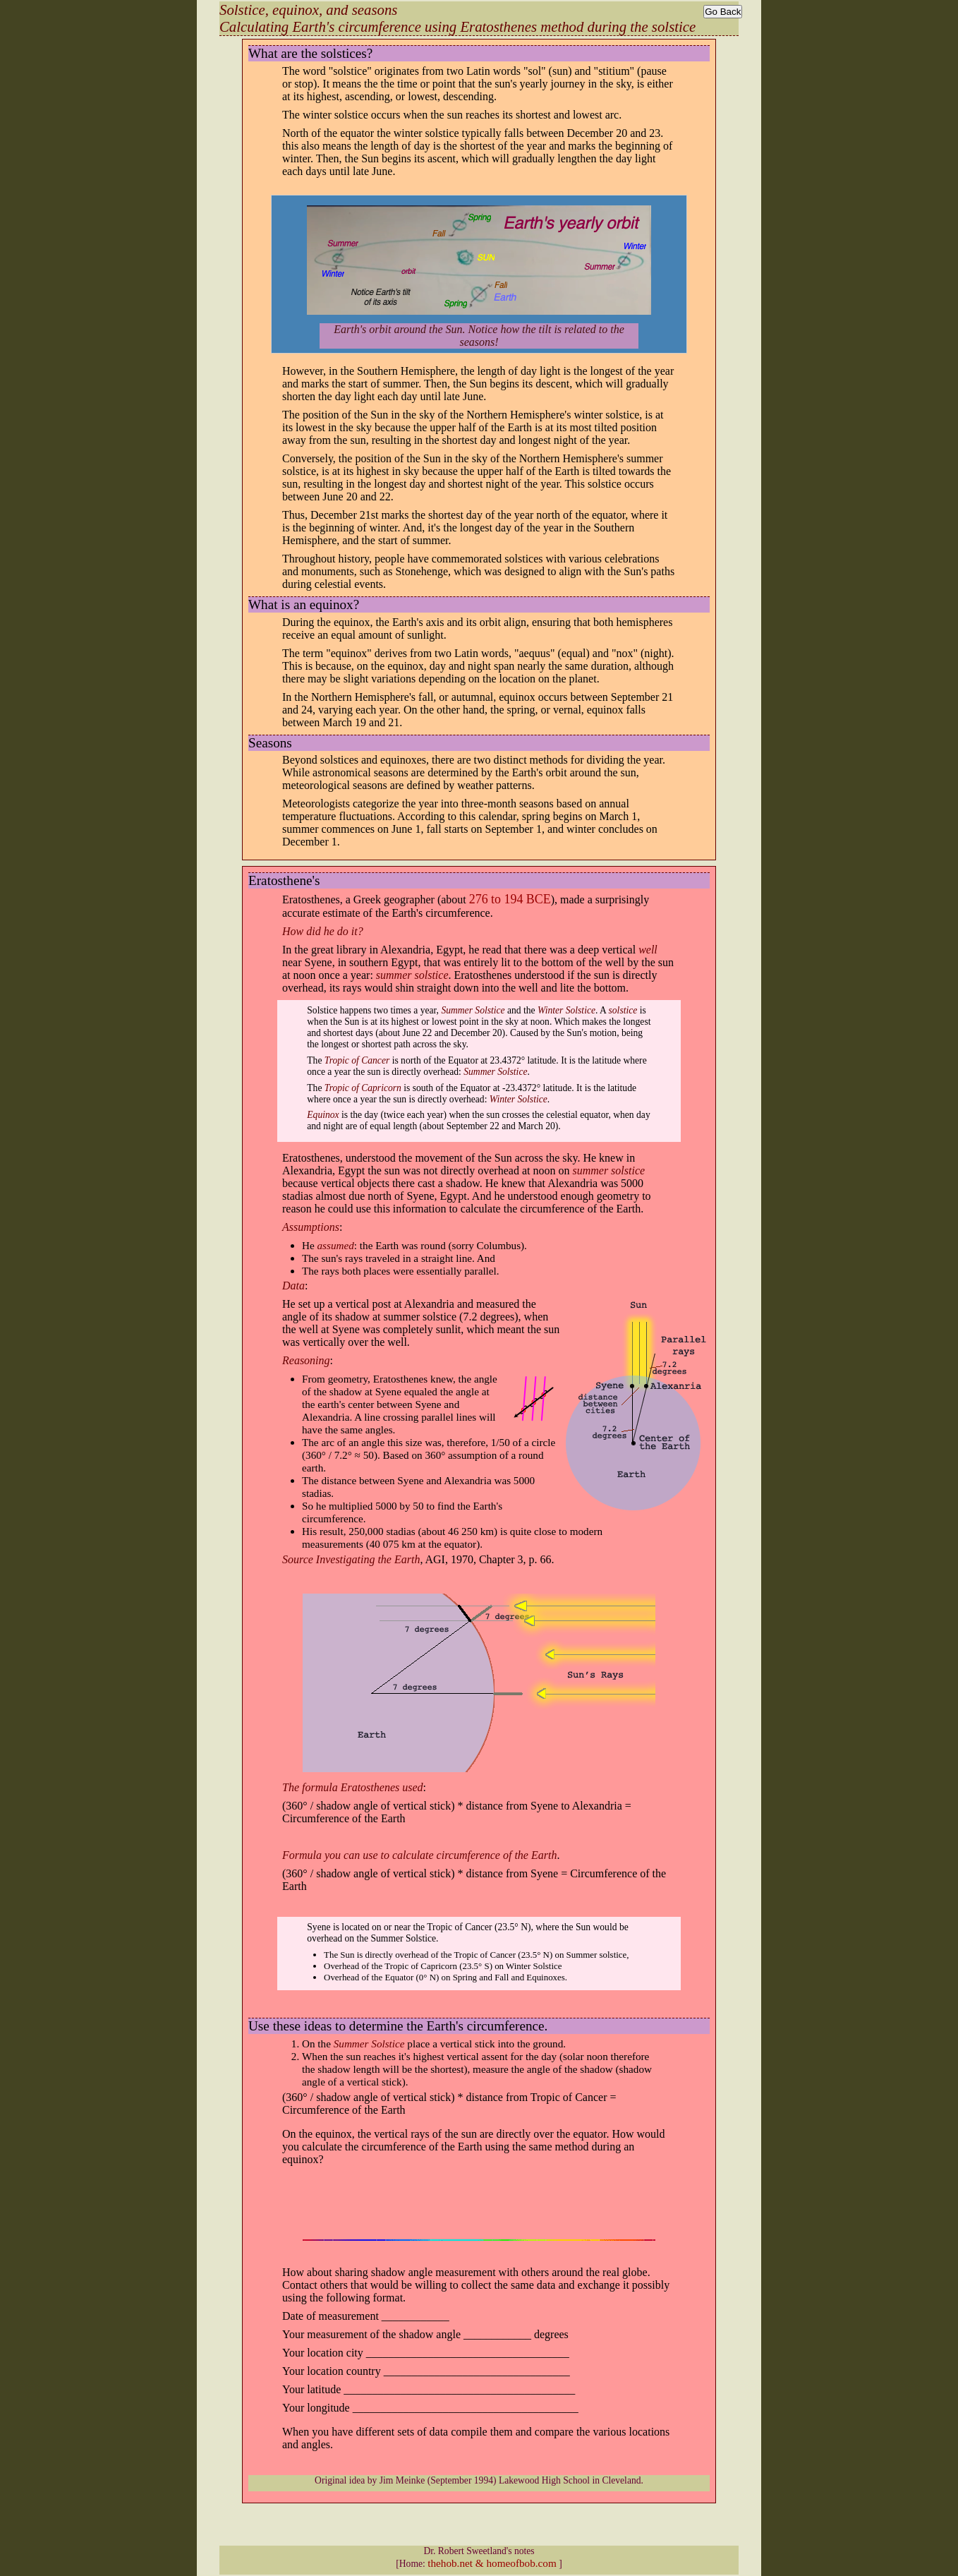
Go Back (723, 11)
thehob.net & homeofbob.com (492, 2563)
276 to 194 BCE (510, 899)
